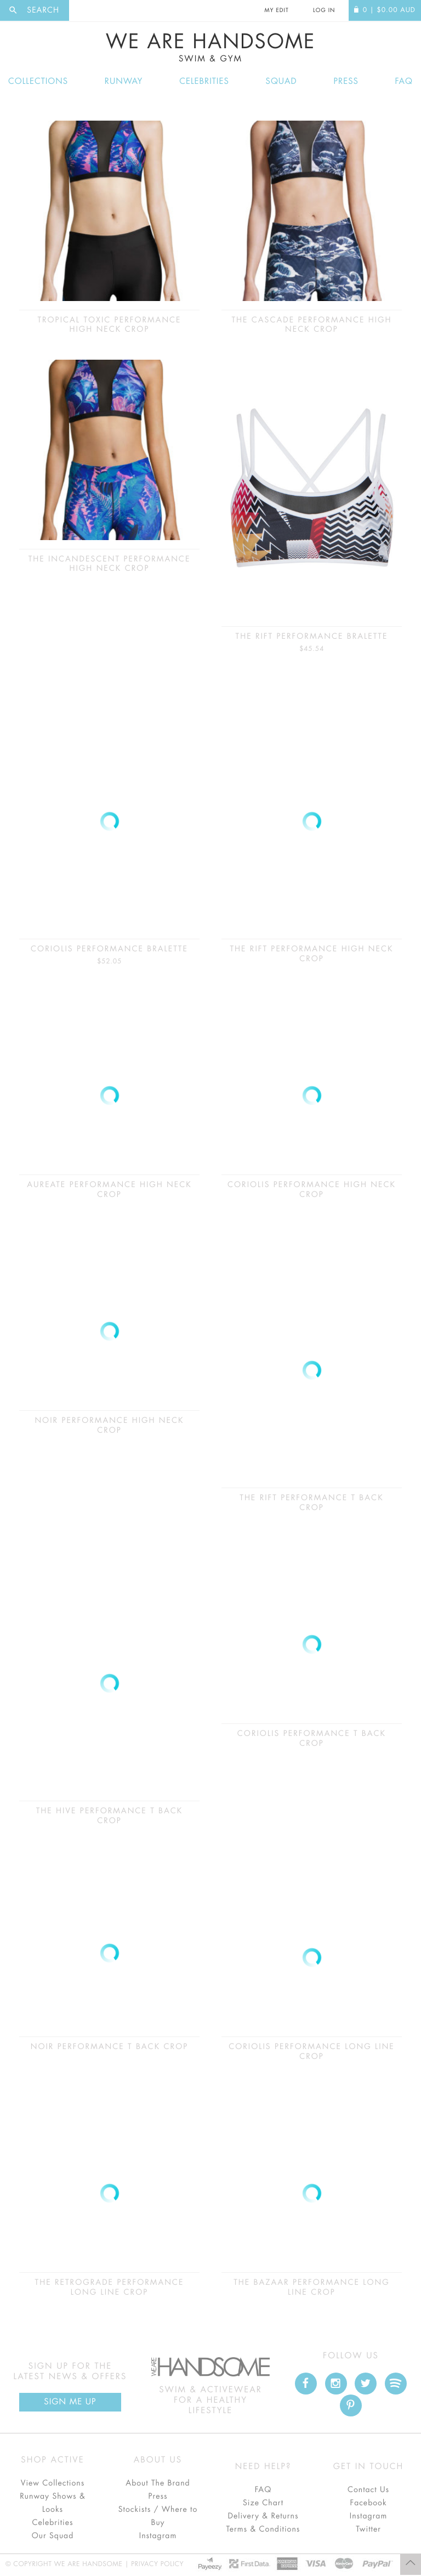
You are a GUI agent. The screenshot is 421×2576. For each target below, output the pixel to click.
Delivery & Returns (262, 2516)
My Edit (276, 10)
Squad (281, 81)
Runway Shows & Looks (53, 2503)
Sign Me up (70, 2402)
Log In (324, 10)
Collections (38, 81)
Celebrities (204, 81)
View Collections (53, 2483)
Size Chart (263, 2503)
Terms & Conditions (263, 2529)
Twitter (368, 2529)
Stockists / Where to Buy (158, 2516)
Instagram (158, 2536)
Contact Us (368, 2490)
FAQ (404, 81)
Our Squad (52, 2536)
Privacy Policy (157, 2564)
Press (345, 81)
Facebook (368, 2503)
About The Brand (158, 2483)
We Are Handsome (210, 47)
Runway (124, 81)
